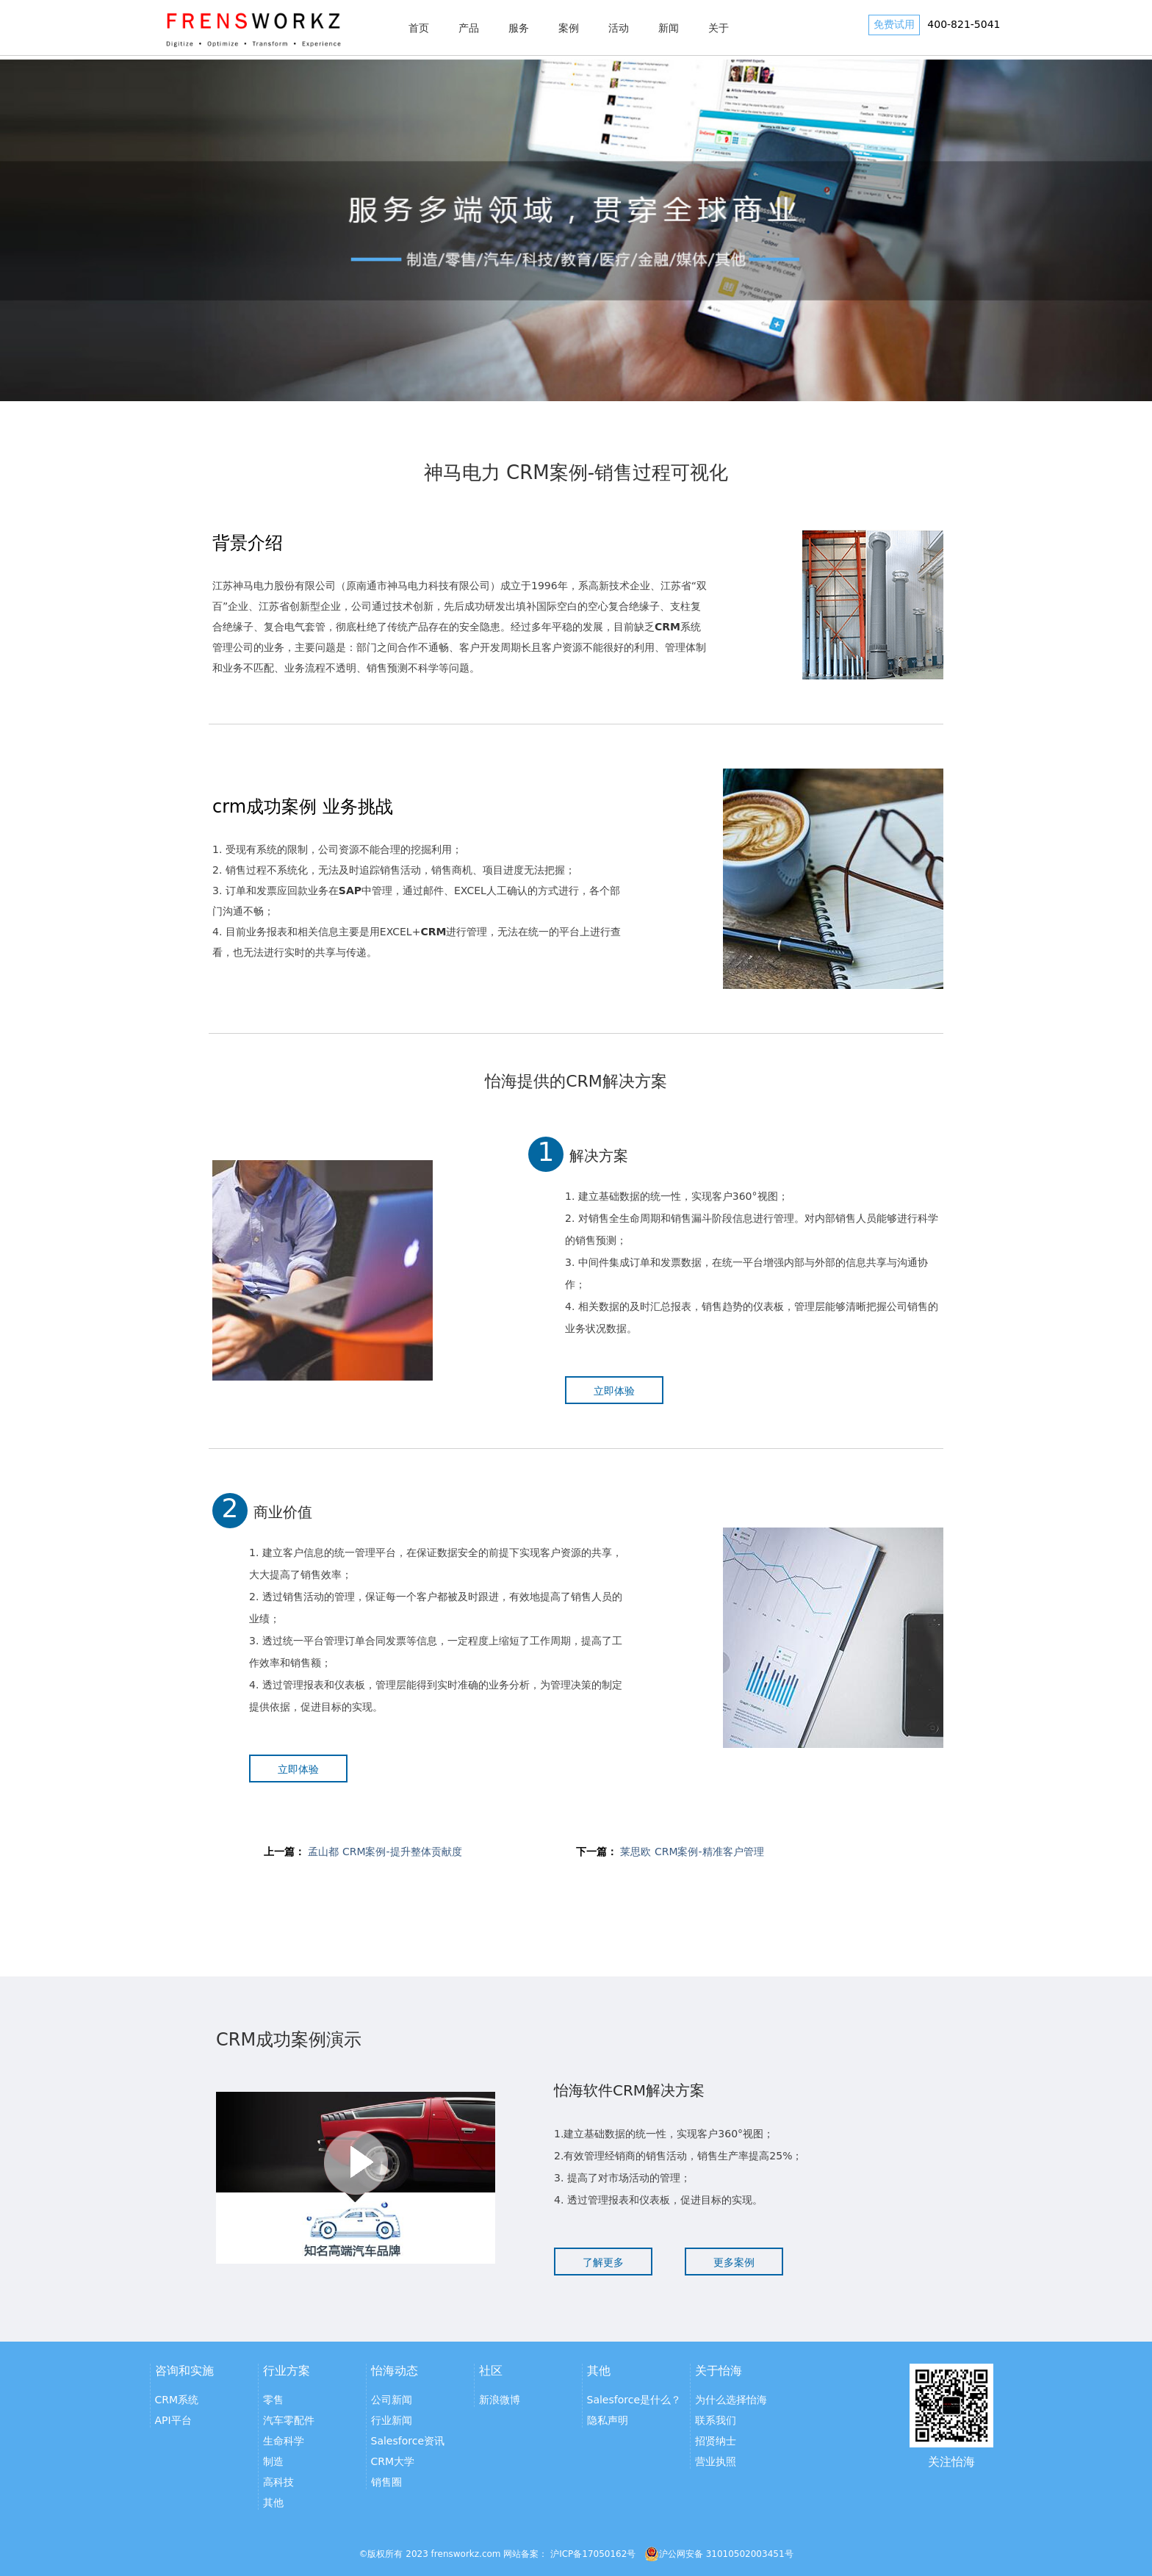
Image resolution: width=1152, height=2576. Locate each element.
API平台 (173, 2420)
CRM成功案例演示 (288, 2039)
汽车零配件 (288, 2420)
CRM (433, 932)
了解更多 (603, 2262)
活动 (618, 28)
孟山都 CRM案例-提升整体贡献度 (384, 1851)
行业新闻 (391, 2420)
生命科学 (283, 2441)
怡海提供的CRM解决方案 (576, 1081)
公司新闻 (391, 2400)
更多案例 (734, 2262)
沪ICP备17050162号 (593, 2554)
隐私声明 (607, 2420)
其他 (273, 2502)
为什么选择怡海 (731, 2400)
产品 (468, 28)
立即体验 (614, 1391)
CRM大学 (393, 2461)
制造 (273, 2461)
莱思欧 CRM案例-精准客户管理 (691, 1851)
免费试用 (894, 24)
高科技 (278, 2482)
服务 (518, 28)
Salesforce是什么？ (634, 2400)
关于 (718, 28)
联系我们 (715, 2420)
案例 (568, 28)
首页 (418, 28)
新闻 (668, 28)
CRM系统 (177, 2400)
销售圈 (386, 2482)
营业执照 (715, 2461)
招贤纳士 (715, 2441)
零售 (273, 2400)
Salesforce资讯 (408, 2441)
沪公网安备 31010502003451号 (718, 2554)
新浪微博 (499, 2400)
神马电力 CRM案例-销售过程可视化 (576, 472)
